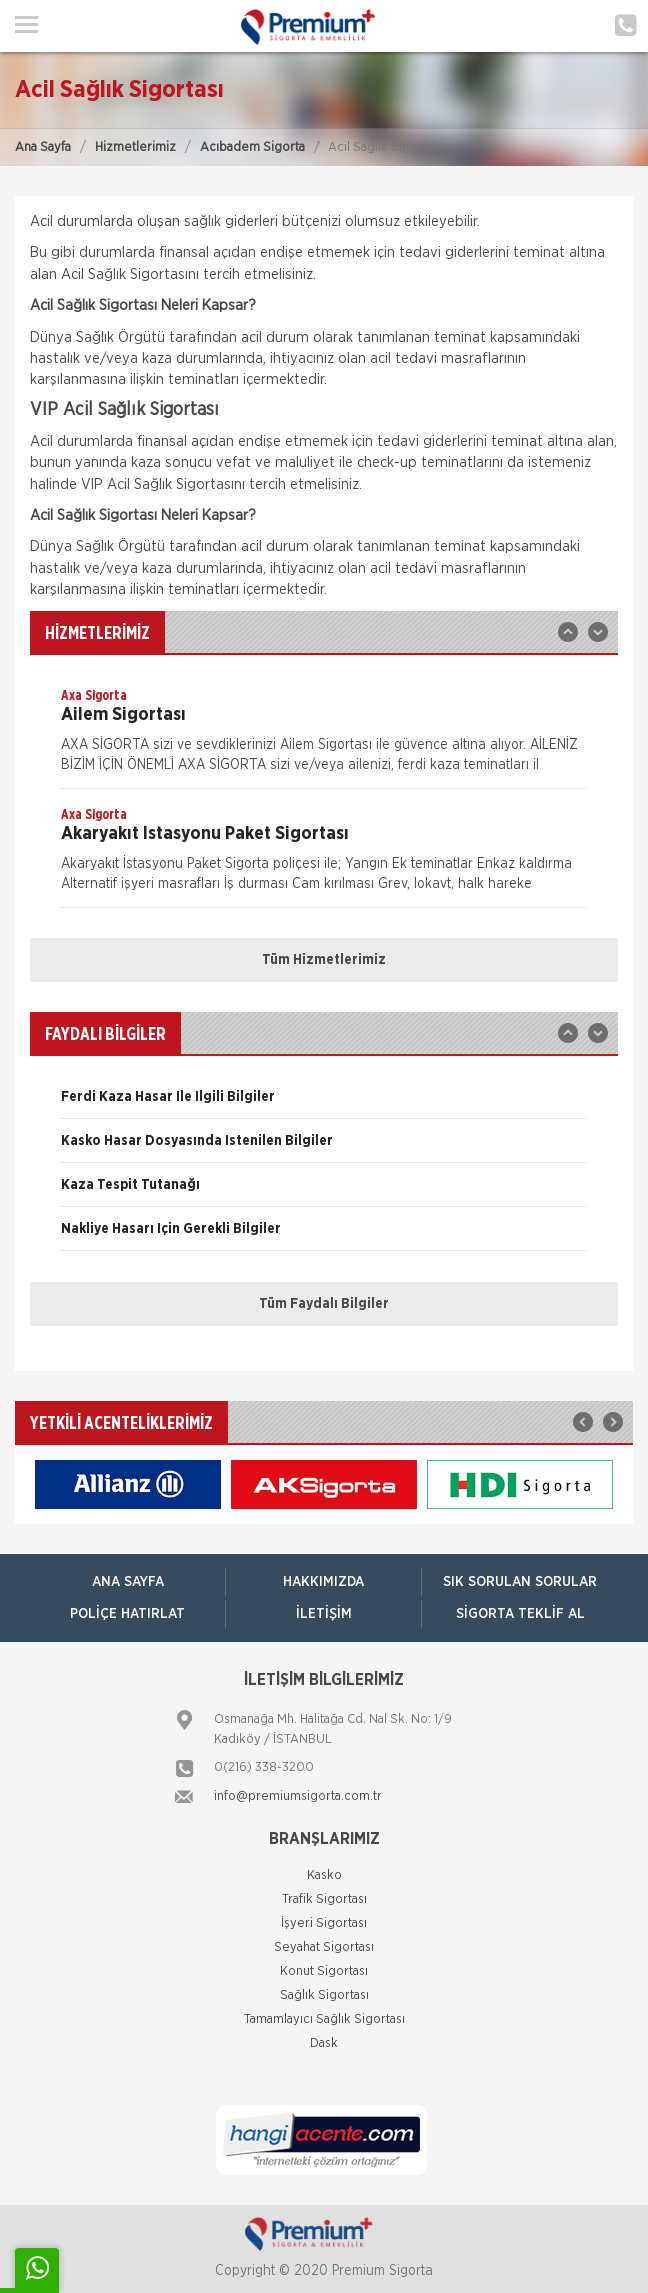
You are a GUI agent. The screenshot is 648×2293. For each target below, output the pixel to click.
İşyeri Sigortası (324, 1923)
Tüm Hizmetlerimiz (324, 960)
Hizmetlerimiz (135, 147)
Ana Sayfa (43, 147)
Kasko (324, 1875)
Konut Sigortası (324, 1971)
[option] (324, 737)
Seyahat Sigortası (324, 1947)
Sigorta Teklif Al (520, 1614)
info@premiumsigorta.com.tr (298, 1796)
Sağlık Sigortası (324, 1995)
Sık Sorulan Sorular (520, 1582)
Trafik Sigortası (324, 1899)
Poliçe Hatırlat (127, 1614)
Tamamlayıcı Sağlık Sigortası (324, 2019)
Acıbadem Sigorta (252, 147)
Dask (324, 2043)
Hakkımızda (323, 1582)
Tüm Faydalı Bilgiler (324, 1304)
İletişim (324, 1614)
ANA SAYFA (128, 1582)
